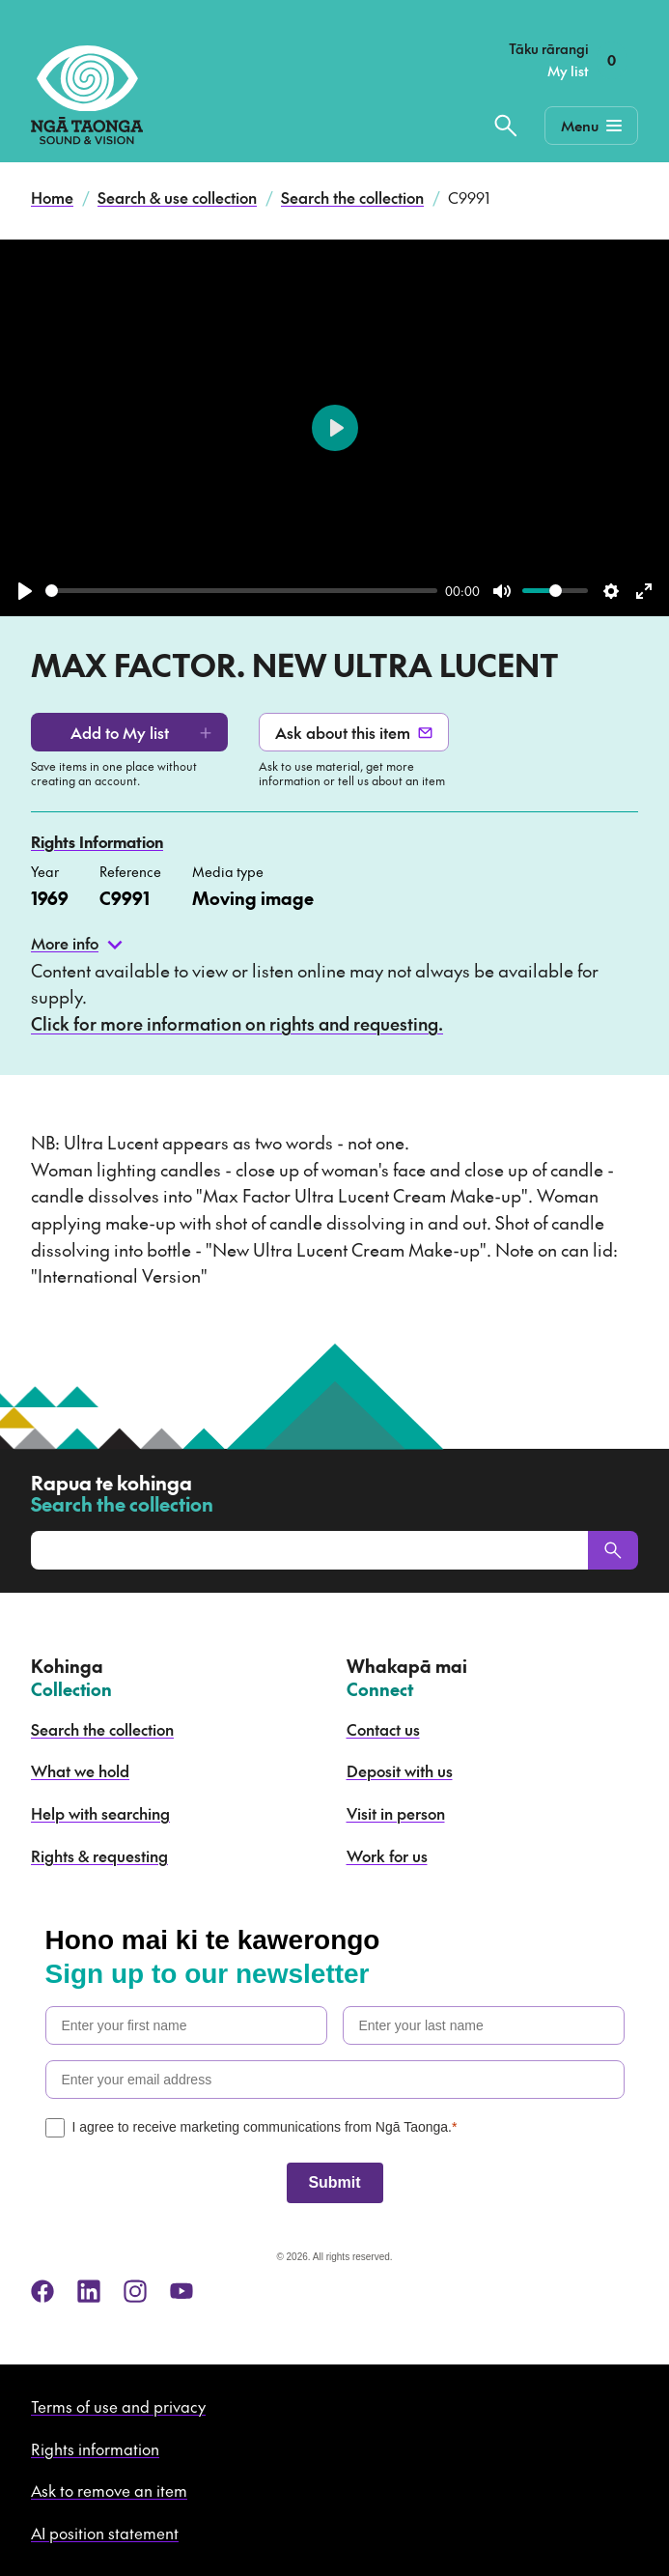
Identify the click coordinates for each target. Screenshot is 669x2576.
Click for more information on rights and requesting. (237, 1023)
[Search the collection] (506, 125)
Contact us (383, 1729)
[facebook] (42, 2291)
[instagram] (135, 2291)
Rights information (95, 2448)
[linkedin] (88, 2291)
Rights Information (97, 841)
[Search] (613, 1550)
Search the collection (352, 197)
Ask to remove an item (109, 2490)
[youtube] (181, 2291)
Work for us (387, 1855)
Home (52, 197)
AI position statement (105, 2532)
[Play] (25, 591)
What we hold (80, 1770)
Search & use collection (177, 197)
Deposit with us (400, 1770)
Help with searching (100, 1813)
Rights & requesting (99, 1855)
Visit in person (396, 1813)
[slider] (241, 590)
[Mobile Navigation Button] (591, 125)
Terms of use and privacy (118, 2406)
